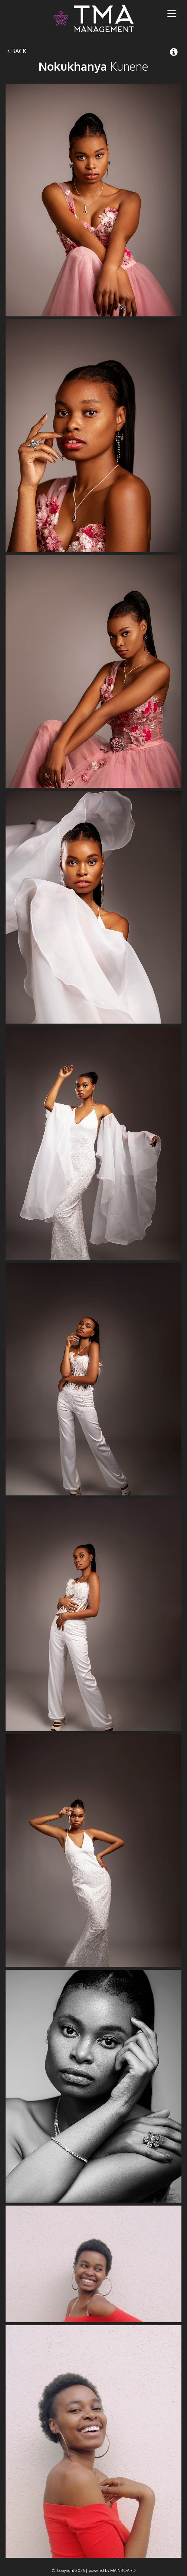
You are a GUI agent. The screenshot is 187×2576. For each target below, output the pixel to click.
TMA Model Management (93, 18)
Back (16, 51)
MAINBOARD (123, 2570)
